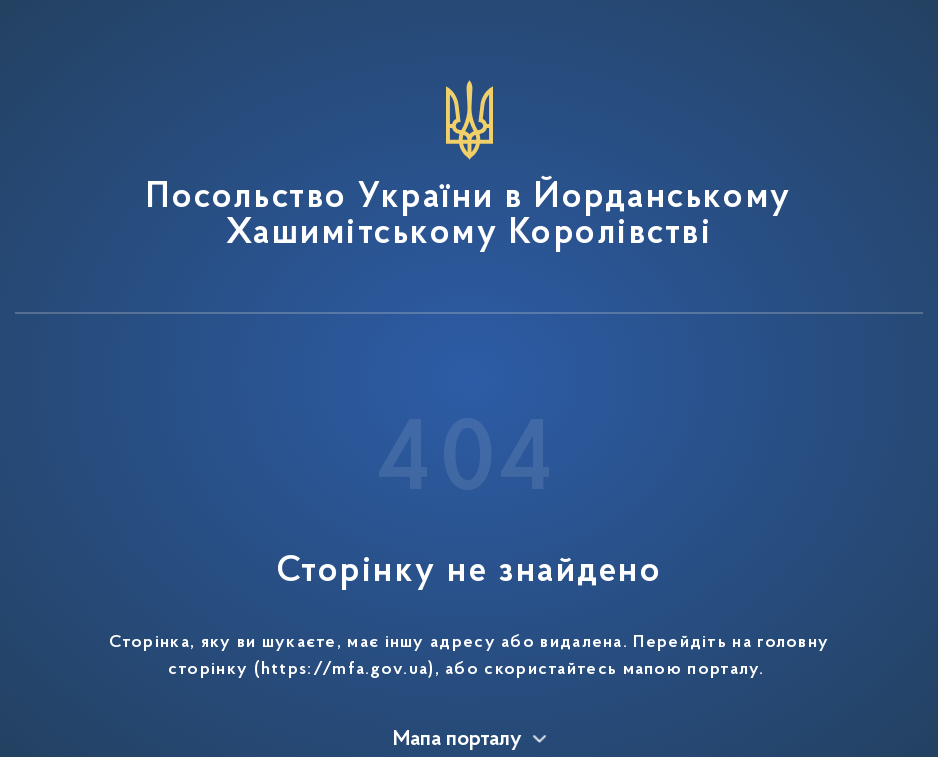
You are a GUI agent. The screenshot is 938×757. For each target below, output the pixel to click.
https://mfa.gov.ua (344, 670)
